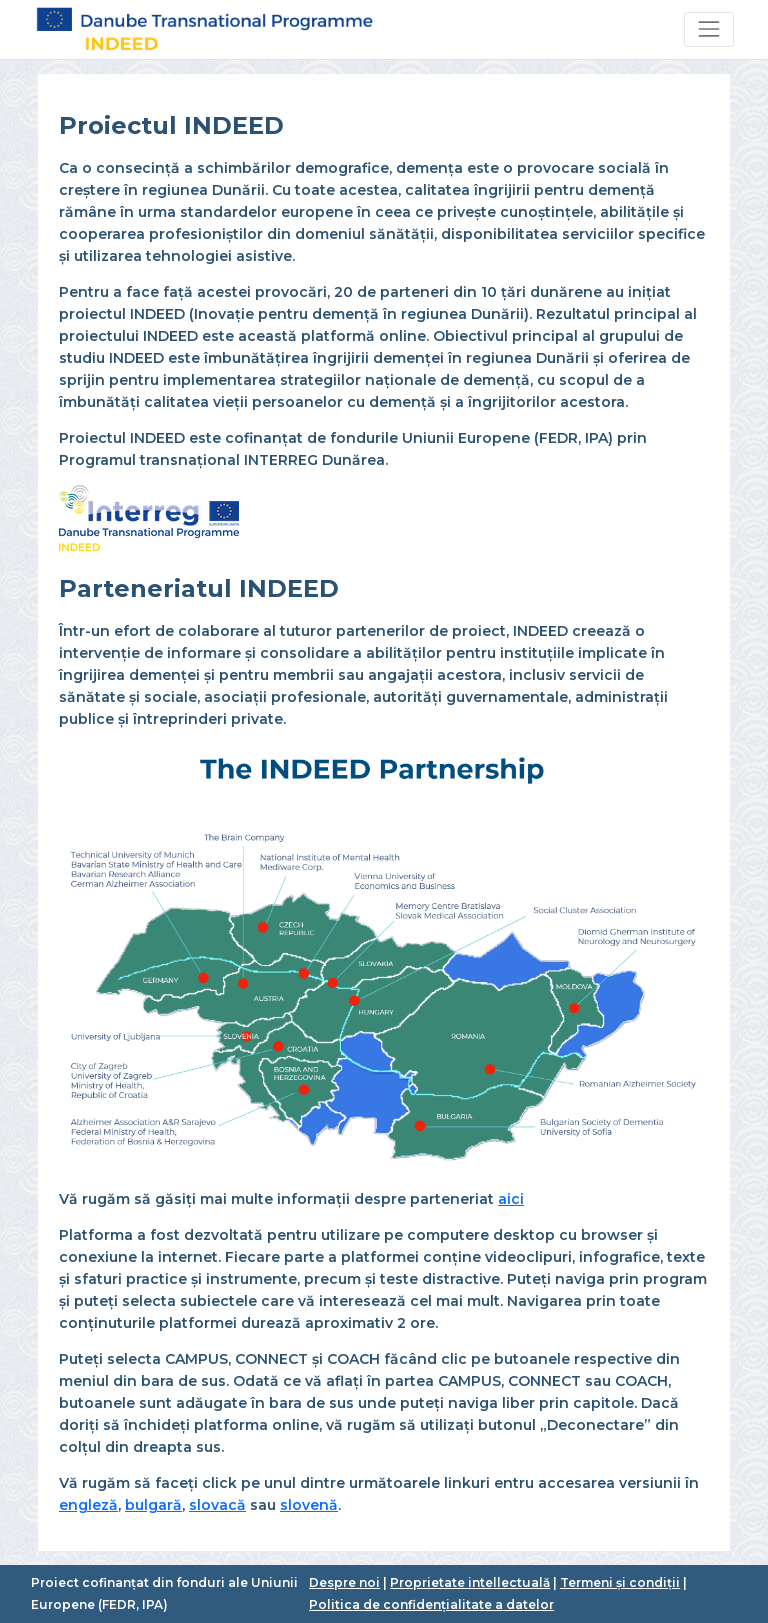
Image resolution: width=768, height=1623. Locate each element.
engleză (88, 1505)
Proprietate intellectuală (470, 1582)
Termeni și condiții (620, 1582)
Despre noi (344, 1582)
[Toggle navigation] (708, 29)
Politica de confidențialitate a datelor (431, 1604)
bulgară (153, 1505)
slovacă (217, 1505)
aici (511, 1199)
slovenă (309, 1505)
